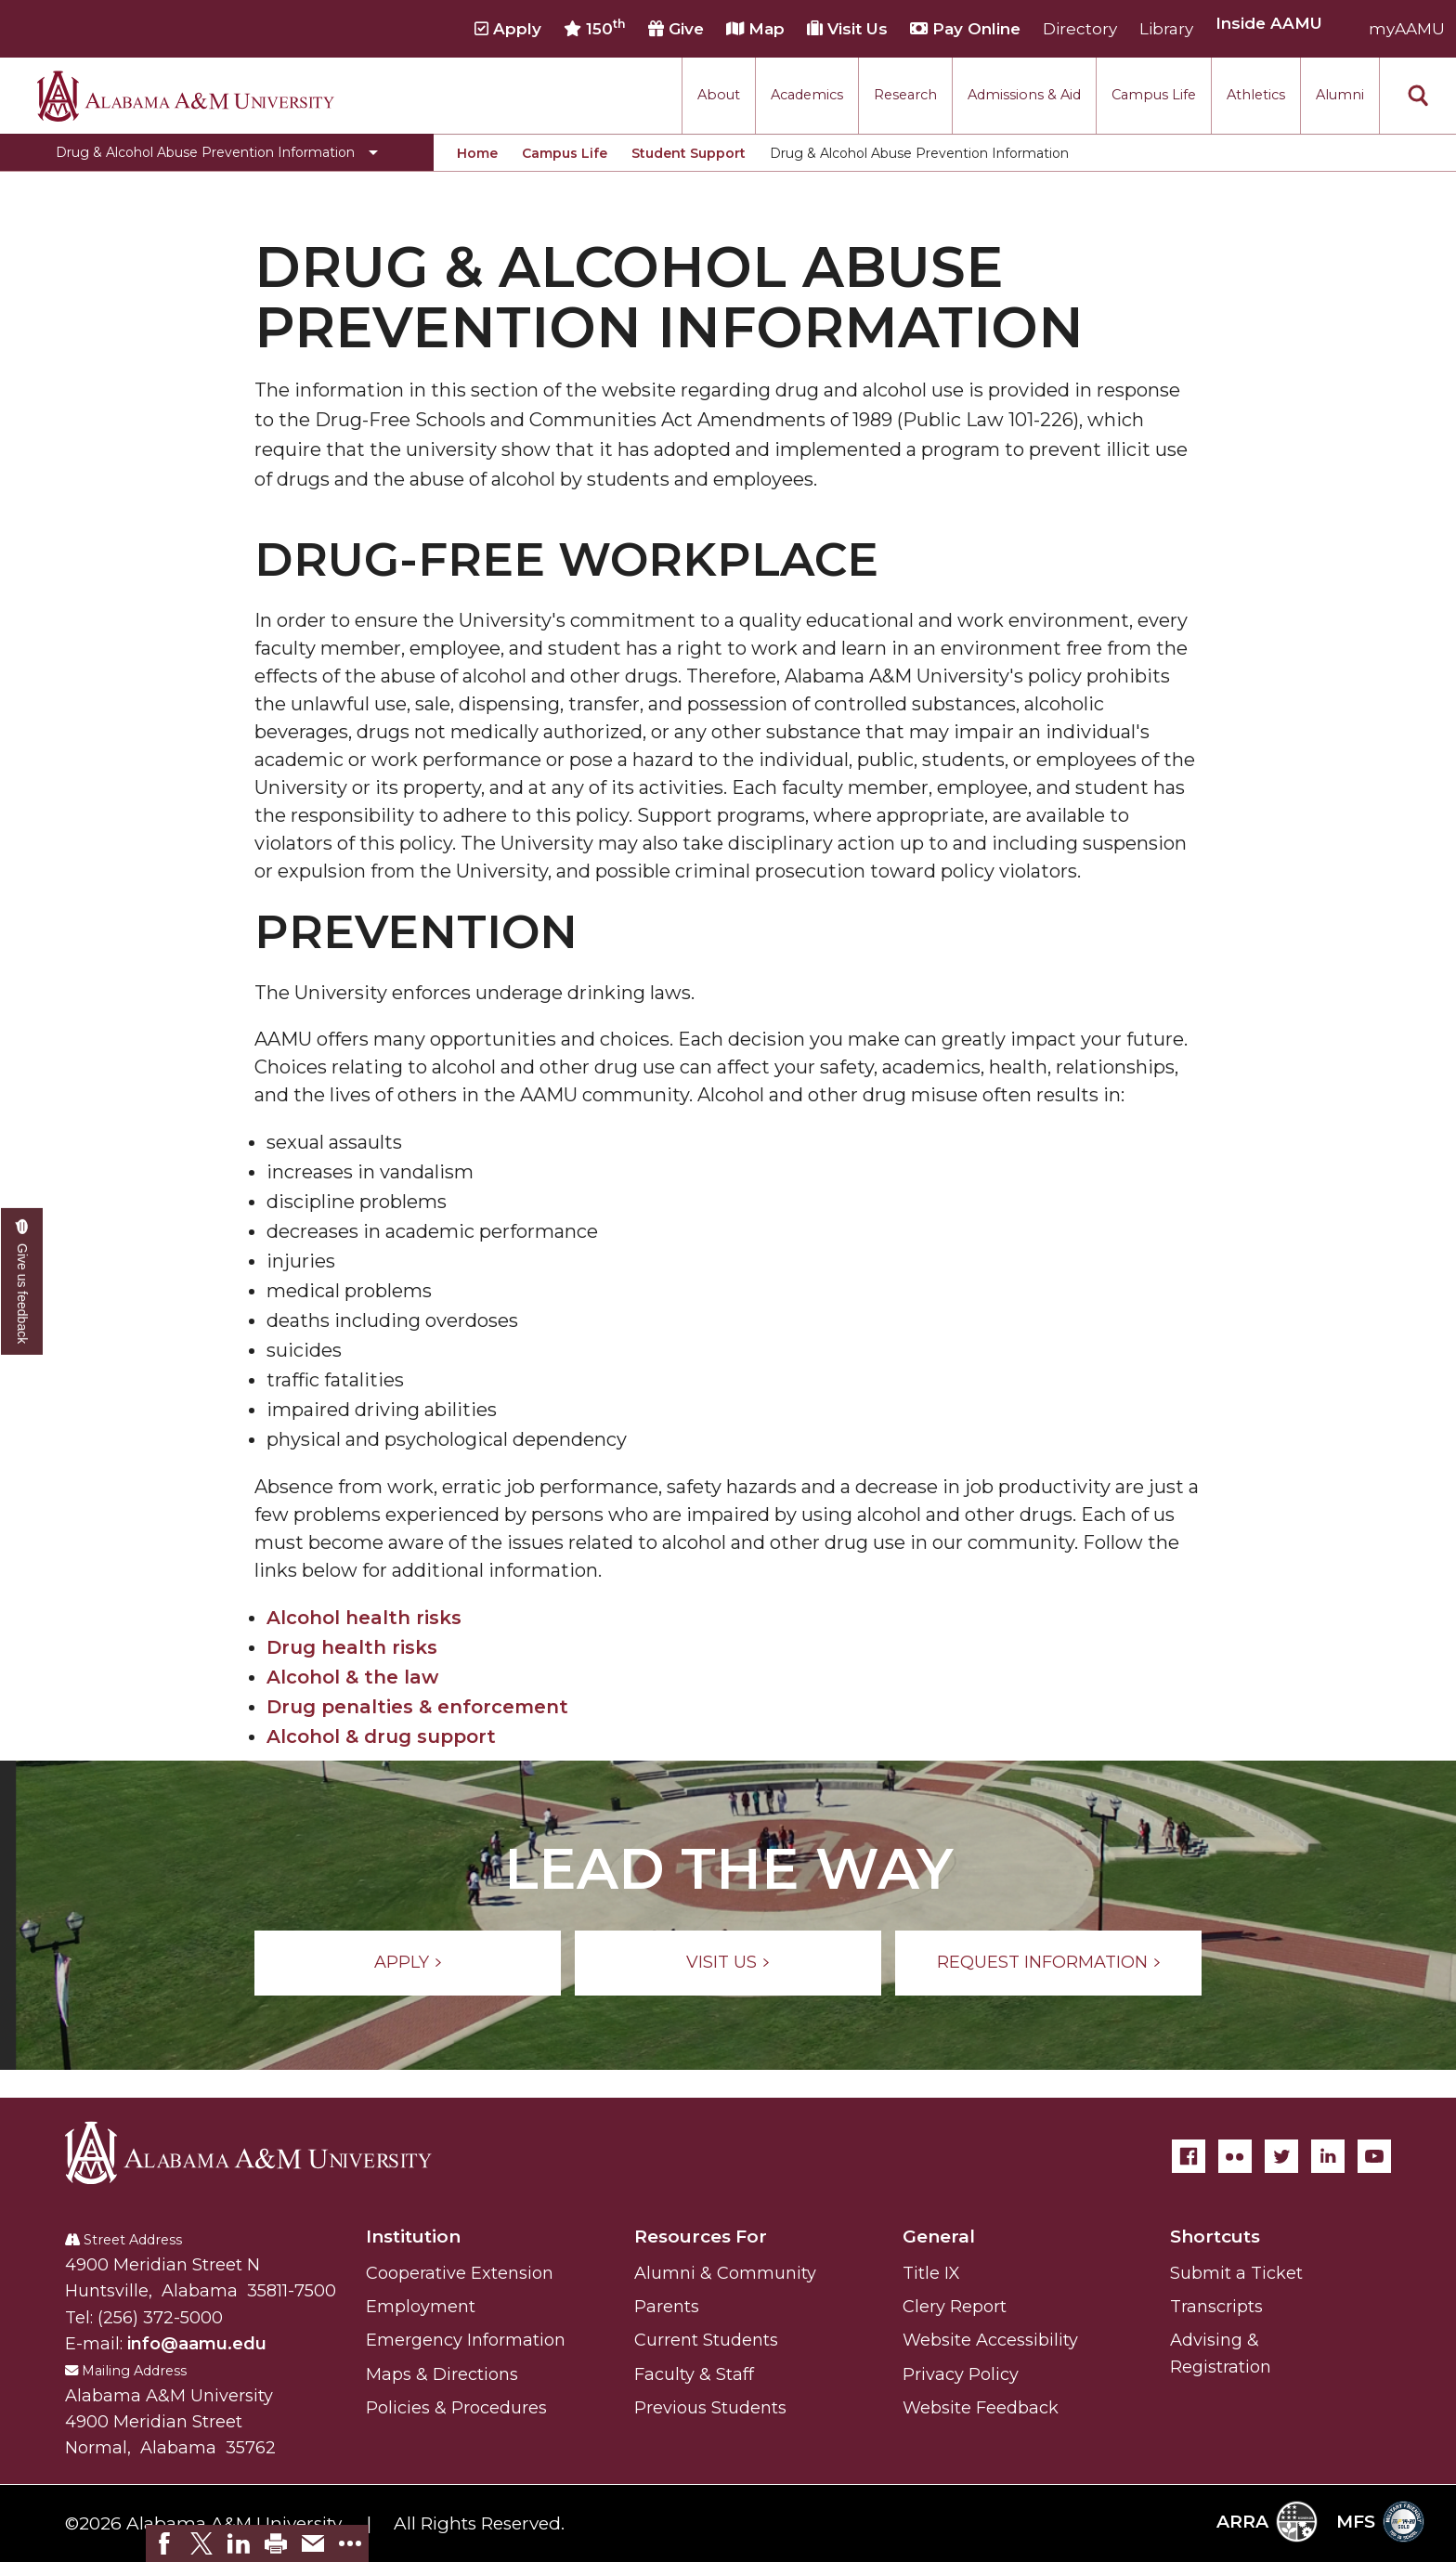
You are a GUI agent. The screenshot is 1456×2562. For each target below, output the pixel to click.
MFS (1380, 2521)
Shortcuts (1215, 2236)
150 (595, 28)
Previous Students (710, 2408)
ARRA (1267, 2521)
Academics (807, 94)
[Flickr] (1235, 2156)
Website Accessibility (990, 2340)
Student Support (688, 153)
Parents (666, 2306)
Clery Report (955, 2306)
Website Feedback (981, 2408)
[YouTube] (1374, 2156)
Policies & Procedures (456, 2408)
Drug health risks (351, 1647)
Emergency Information (466, 2340)
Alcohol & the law (352, 1677)
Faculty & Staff (694, 2374)
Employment (420, 2306)
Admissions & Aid (1024, 94)
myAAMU (1407, 29)
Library (1166, 29)
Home (477, 153)
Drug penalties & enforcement (417, 1707)
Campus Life (1154, 94)
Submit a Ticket (1236, 2273)
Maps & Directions (442, 2374)
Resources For (700, 2236)
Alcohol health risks (364, 1617)
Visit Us (847, 29)
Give (676, 29)
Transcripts (1216, 2306)
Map (755, 29)
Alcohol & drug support (381, 1736)
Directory (1080, 29)
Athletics (1256, 94)
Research (905, 94)
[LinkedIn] (1328, 2156)
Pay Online (965, 29)
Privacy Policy (961, 2374)
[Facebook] (1188, 2156)
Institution (413, 2236)
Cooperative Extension (459, 2273)
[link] (164, 2543)
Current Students (706, 2340)
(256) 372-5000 (160, 2318)
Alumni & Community (725, 2273)
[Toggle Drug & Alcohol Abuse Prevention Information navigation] (217, 152)
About (718, 94)
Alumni (1340, 94)
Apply (507, 29)
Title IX (931, 2273)
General (939, 2236)
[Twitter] (1281, 2156)
